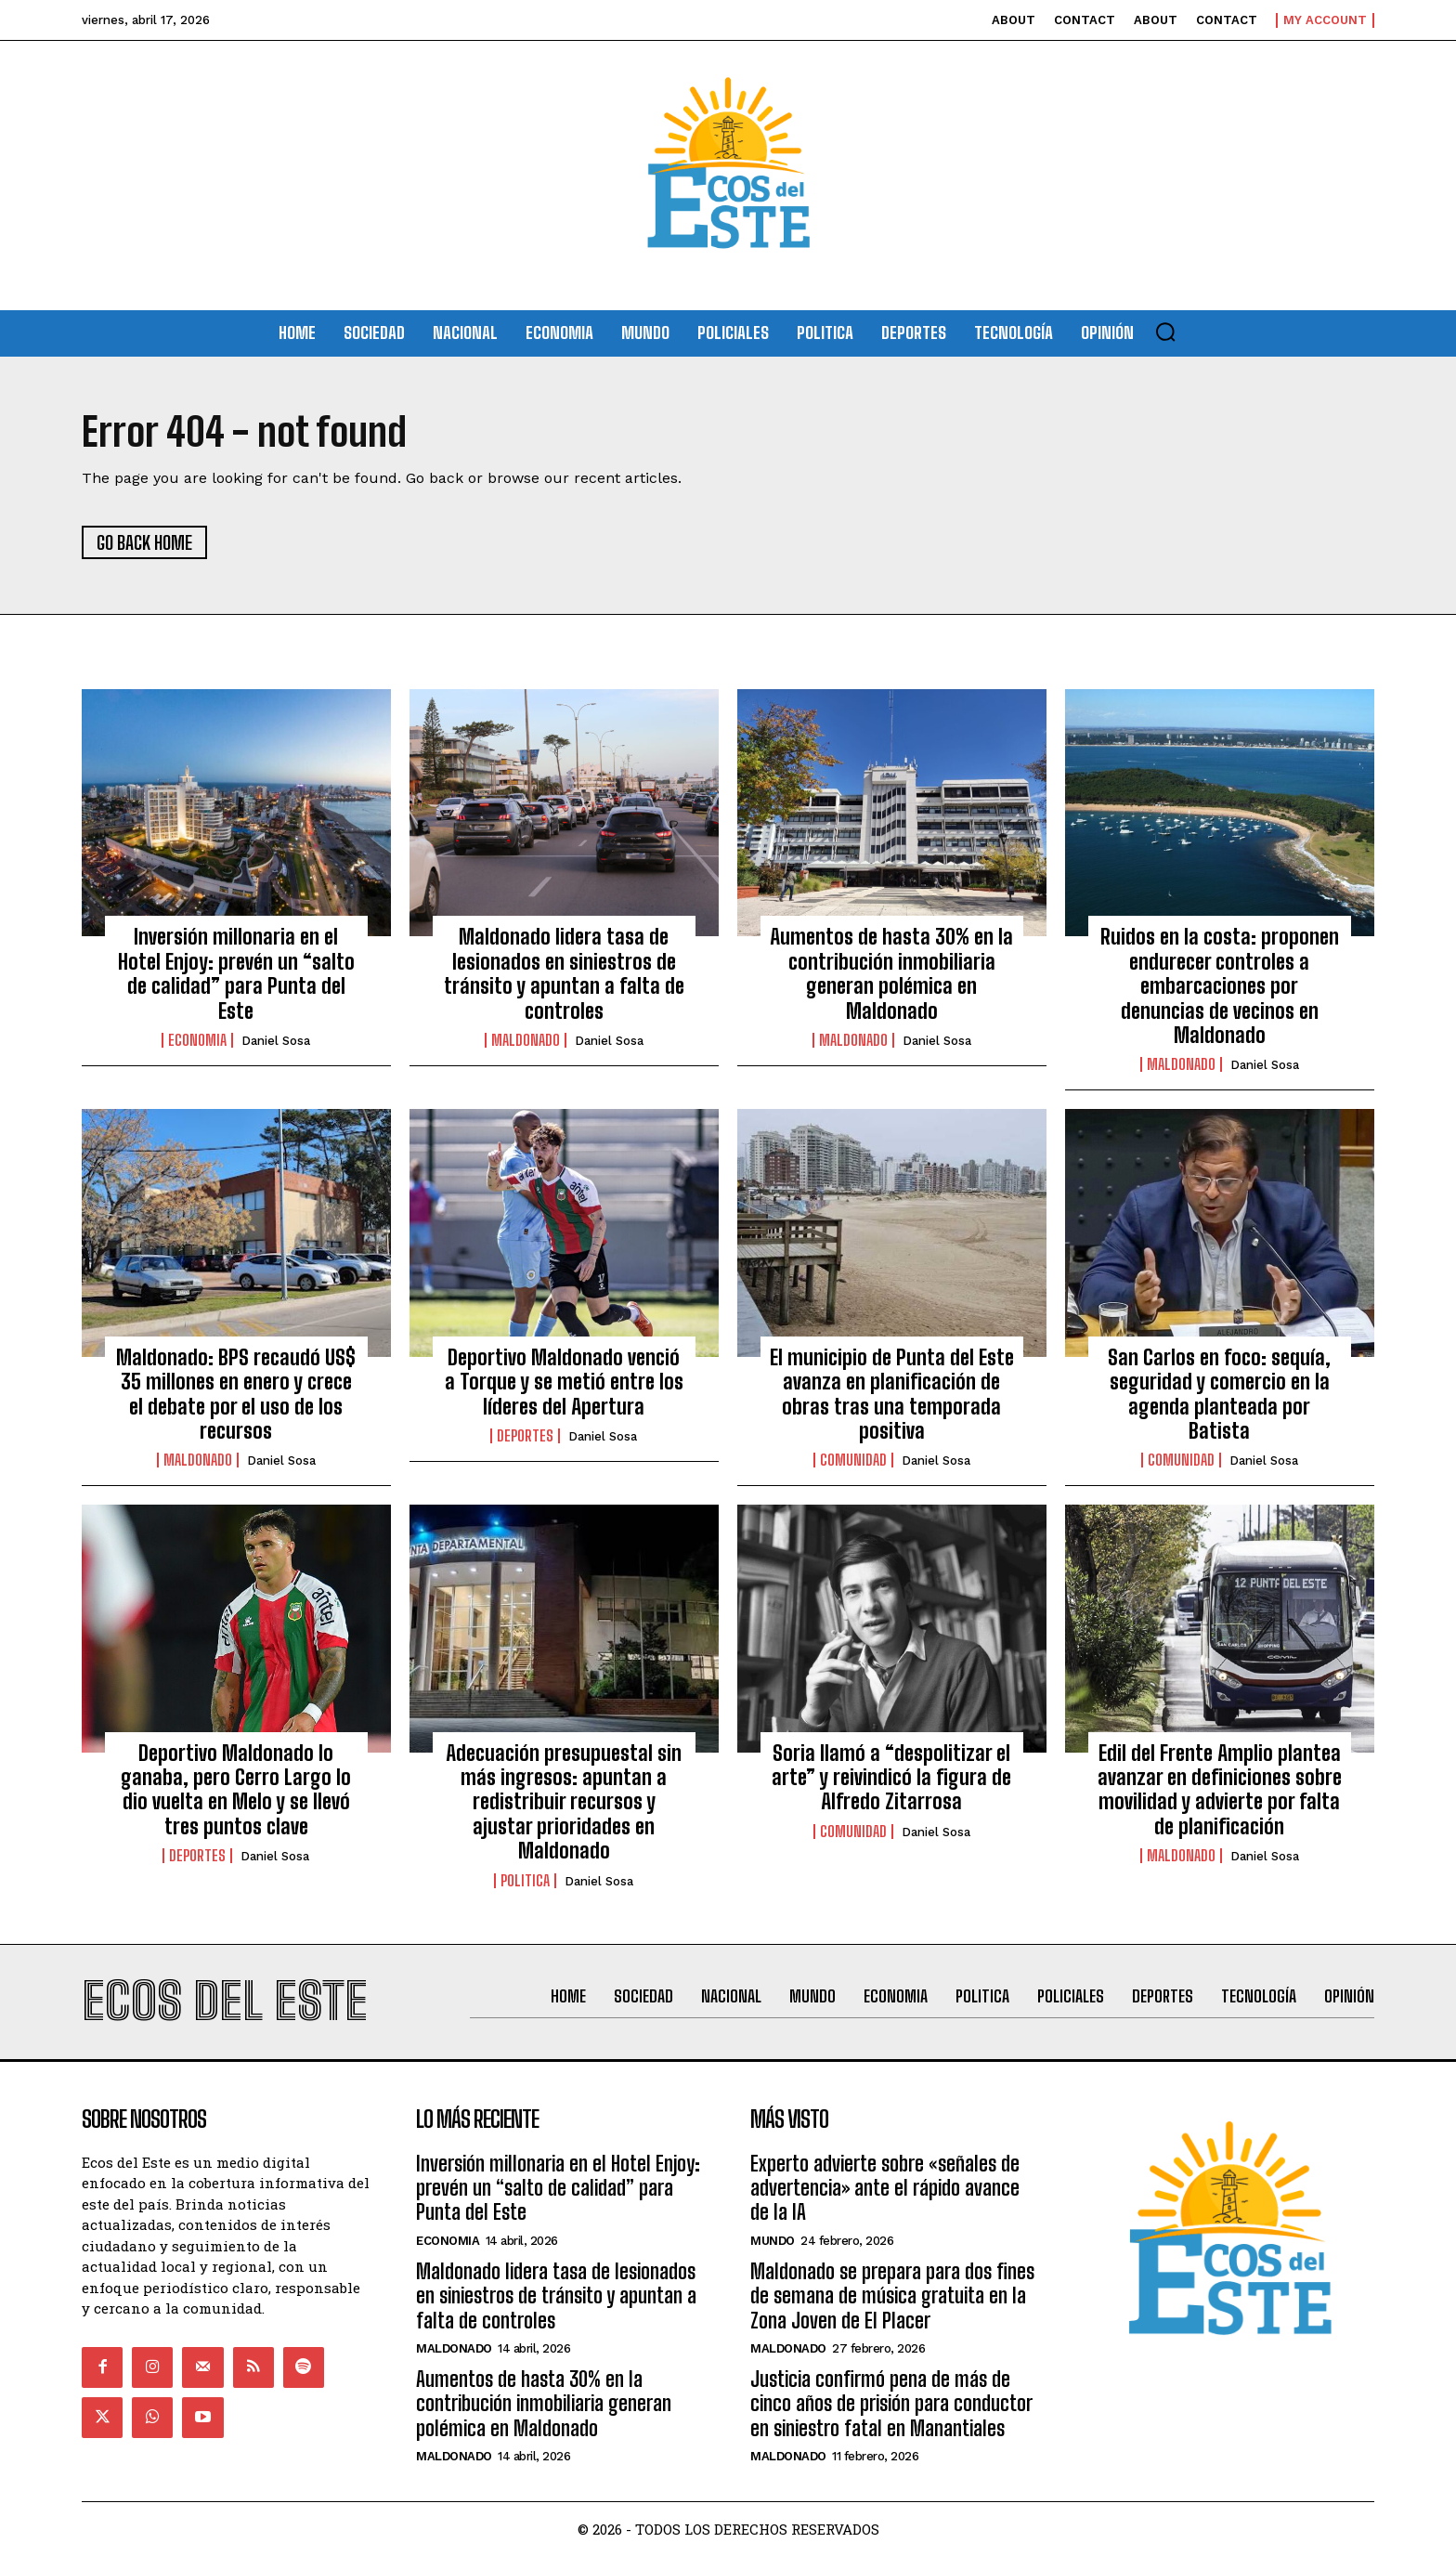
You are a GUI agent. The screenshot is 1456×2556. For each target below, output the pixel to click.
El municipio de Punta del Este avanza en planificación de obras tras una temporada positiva (892, 1394)
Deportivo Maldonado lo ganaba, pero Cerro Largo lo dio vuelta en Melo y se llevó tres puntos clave (236, 1790)
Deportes (525, 1435)
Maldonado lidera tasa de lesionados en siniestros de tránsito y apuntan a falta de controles (564, 973)
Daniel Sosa (275, 1041)
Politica (525, 1880)
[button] (1165, 331)
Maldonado (525, 1040)
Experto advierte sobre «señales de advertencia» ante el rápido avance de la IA (885, 2188)
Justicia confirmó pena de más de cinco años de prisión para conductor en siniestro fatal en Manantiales (891, 2404)
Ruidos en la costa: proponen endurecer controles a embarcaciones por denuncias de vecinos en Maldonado (1219, 986)
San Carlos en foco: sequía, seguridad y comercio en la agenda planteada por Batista (1219, 1394)
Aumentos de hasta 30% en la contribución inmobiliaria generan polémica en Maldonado (891, 973)
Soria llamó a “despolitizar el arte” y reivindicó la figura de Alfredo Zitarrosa (891, 1778)
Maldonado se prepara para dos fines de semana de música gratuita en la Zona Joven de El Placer (892, 2296)
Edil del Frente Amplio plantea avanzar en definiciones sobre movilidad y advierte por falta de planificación (1220, 1790)
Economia (197, 1040)
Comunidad (853, 1460)
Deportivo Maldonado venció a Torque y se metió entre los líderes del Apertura (564, 1382)
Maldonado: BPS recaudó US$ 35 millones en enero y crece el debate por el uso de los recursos (236, 1394)
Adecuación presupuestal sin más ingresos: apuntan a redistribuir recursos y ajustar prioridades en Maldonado (564, 1802)
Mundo (772, 2241)
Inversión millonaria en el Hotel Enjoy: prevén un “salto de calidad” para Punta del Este (236, 973)
